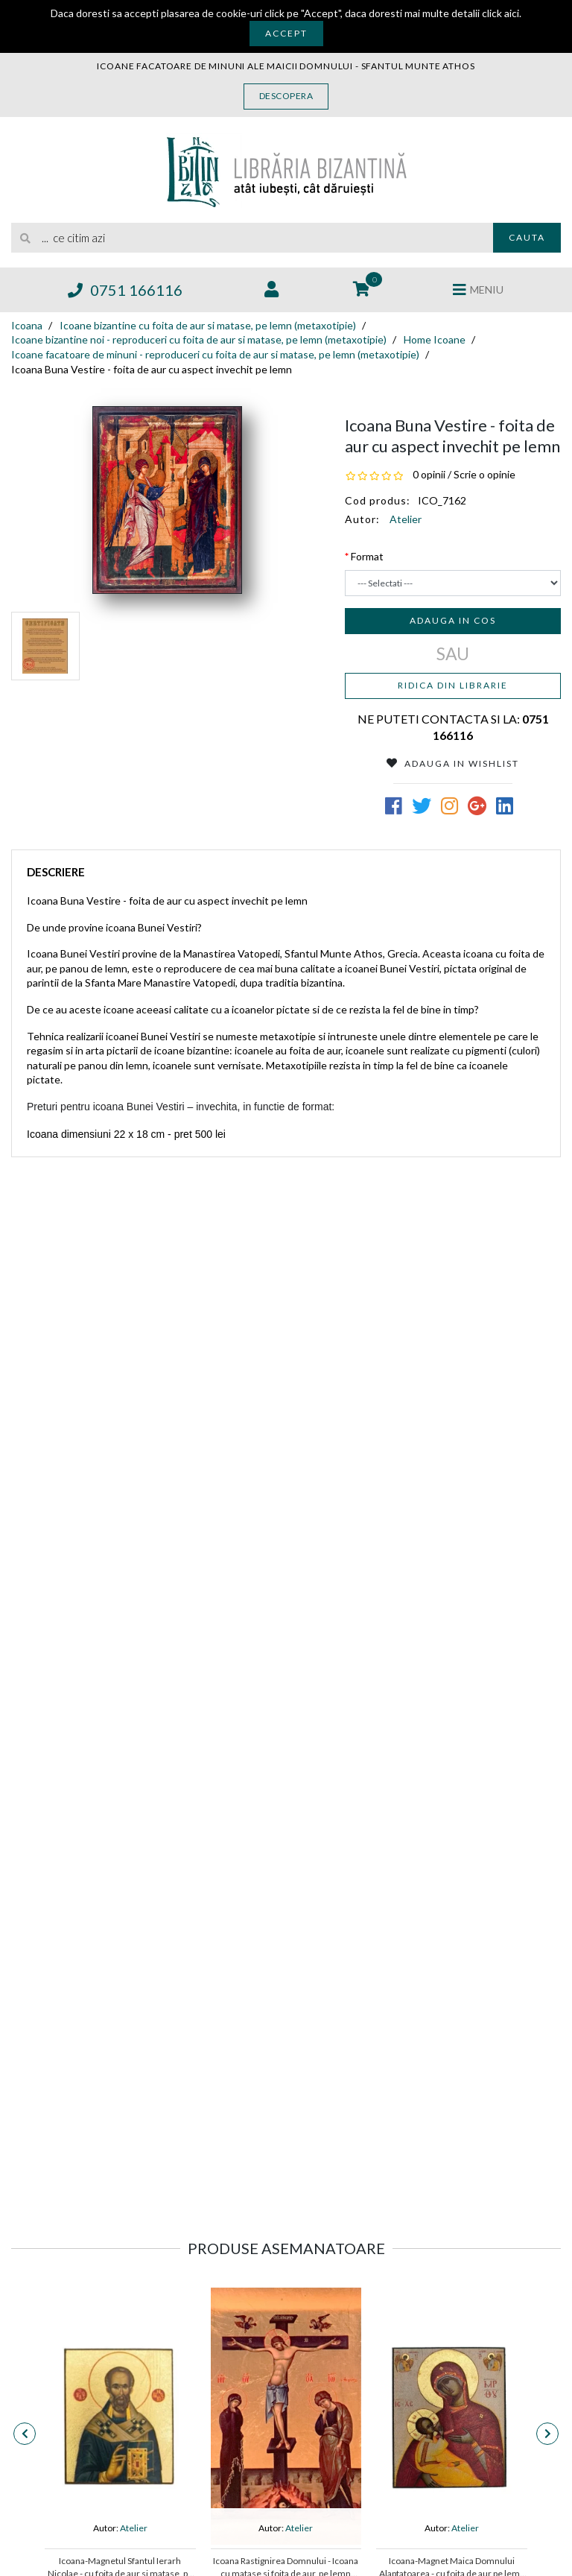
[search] (252, 238)
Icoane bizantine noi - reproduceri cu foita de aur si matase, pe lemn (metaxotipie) (199, 339)
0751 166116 (125, 290)
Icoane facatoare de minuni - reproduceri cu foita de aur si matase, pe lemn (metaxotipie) (215, 354)
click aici (500, 13)
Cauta (527, 237)
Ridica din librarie (453, 685)
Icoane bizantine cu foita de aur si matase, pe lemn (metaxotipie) (208, 325)
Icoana (26, 325)
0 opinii (429, 474)
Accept (286, 33)
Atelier (406, 519)
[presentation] (24, 2433)
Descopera (286, 95)
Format (367, 556)
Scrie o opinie (484, 474)
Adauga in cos (453, 620)
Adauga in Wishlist (453, 763)
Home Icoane (434, 339)
